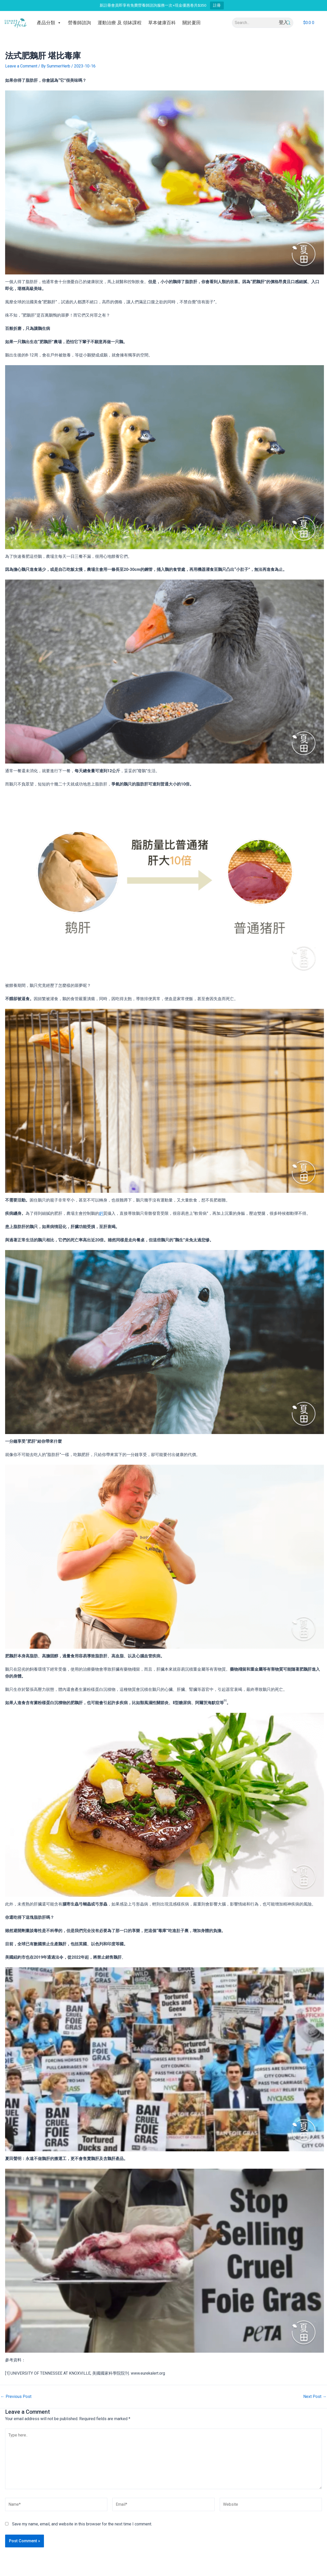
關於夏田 (191, 22)
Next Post (314, 2397)
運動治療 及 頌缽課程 (120, 22)
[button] (308, 22)
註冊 (217, 5)
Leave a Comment (21, 66)
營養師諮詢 (79, 22)
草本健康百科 (162, 22)
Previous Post (16, 2397)
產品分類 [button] (49, 23)
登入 (283, 22)
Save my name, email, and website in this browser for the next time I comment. (82, 2524)
